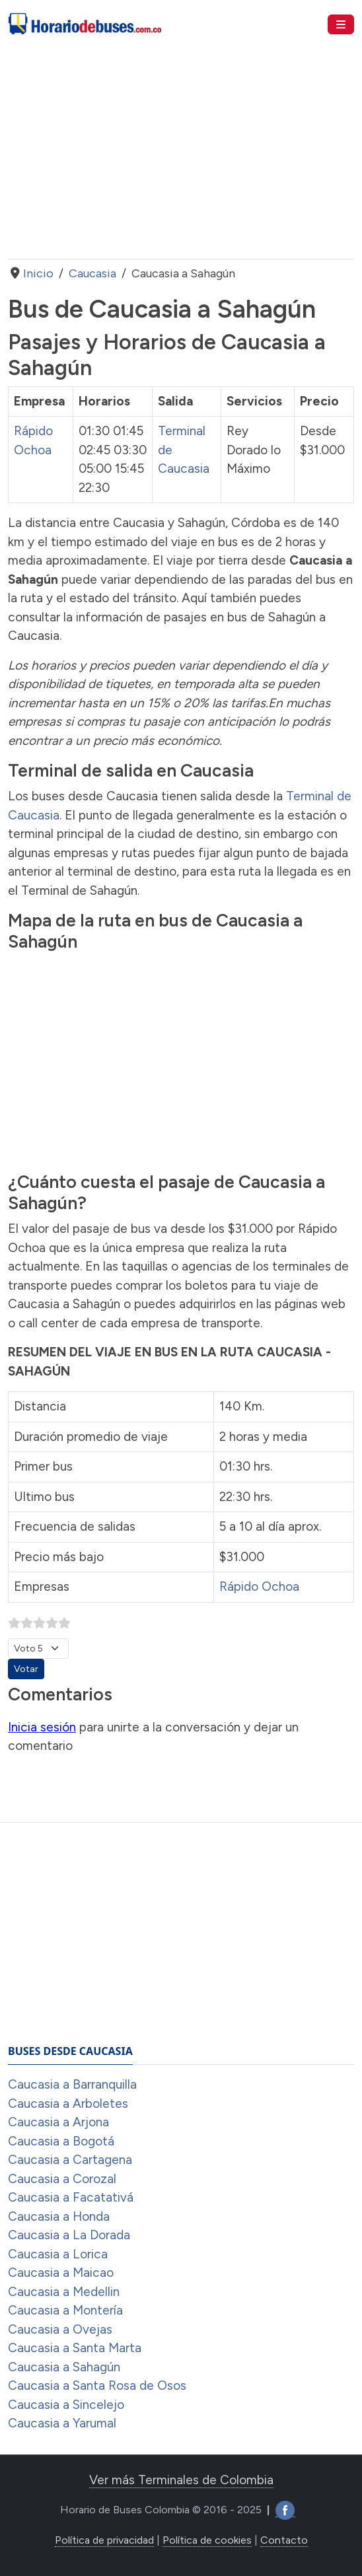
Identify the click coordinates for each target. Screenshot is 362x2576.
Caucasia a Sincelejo (66, 2404)
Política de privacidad (104, 2540)
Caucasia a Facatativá (70, 2197)
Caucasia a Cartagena (70, 2159)
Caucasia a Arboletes (68, 2103)
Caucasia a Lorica (58, 2254)
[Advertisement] (181, 153)
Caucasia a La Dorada (69, 2235)
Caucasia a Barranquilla (72, 2084)
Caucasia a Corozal (62, 2178)
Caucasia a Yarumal (62, 2423)
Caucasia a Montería (65, 2310)
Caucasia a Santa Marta (74, 2347)
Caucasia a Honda (59, 2216)
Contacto (284, 2540)
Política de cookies (207, 2540)
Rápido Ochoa (259, 1586)
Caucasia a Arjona (58, 2122)
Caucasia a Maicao (61, 2272)
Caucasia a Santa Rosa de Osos (97, 2385)
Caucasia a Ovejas (60, 2329)
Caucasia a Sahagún (64, 2367)
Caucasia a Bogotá (61, 2141)
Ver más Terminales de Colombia (181, 2480)
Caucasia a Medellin (64, 2291)
